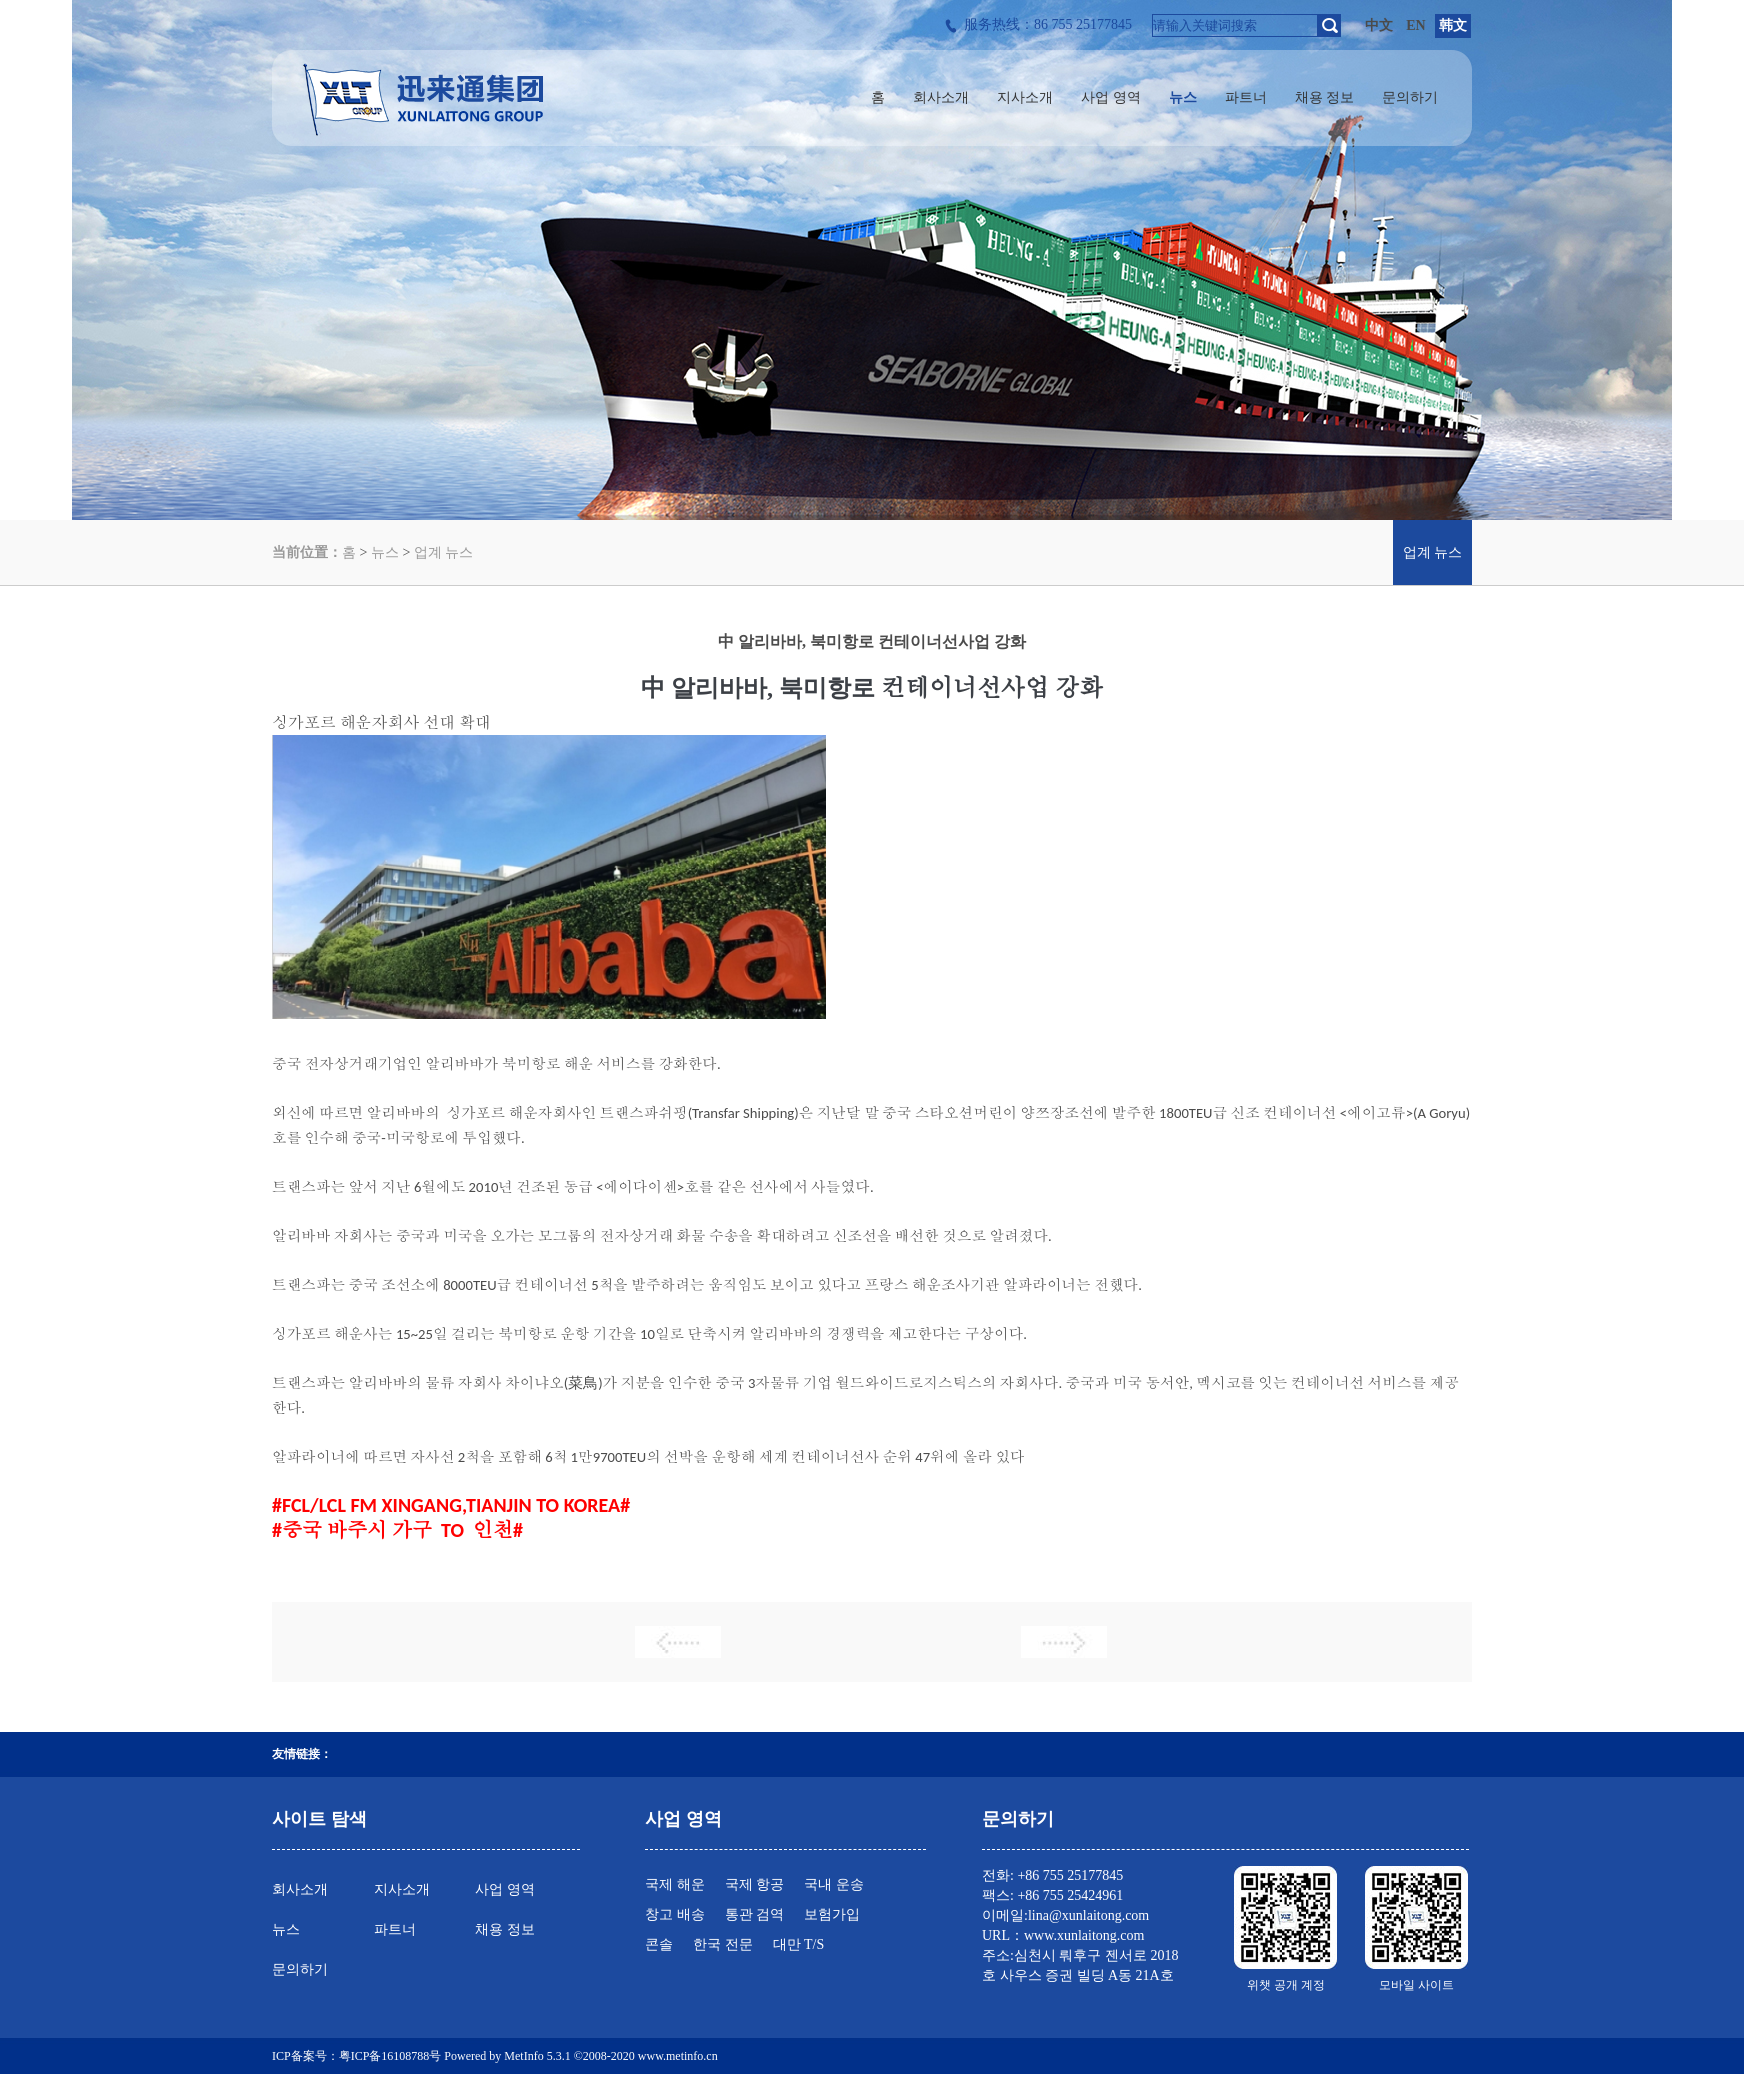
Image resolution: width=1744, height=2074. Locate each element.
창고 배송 (675, 1914)
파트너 (395, 1929)
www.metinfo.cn (678, 2056)
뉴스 (385, 552)
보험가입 (832, 1914)
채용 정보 (505, 1929)
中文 (1379, 25)
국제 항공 (755, 1884)
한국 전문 (723, 1944)
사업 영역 (505, 1889)
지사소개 (402, 1889)
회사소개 (300, 1889)
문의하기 (300, 1969)
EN (1415, 25)
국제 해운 (675, 1884)
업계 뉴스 (444, 552)
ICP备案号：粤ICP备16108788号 (356, 2056)
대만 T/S (799, 1944)
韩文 (1453, 25)
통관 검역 (755, 1914)
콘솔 (659, 1944)
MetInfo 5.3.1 (537, 2056)
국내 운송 (834, 1884)
